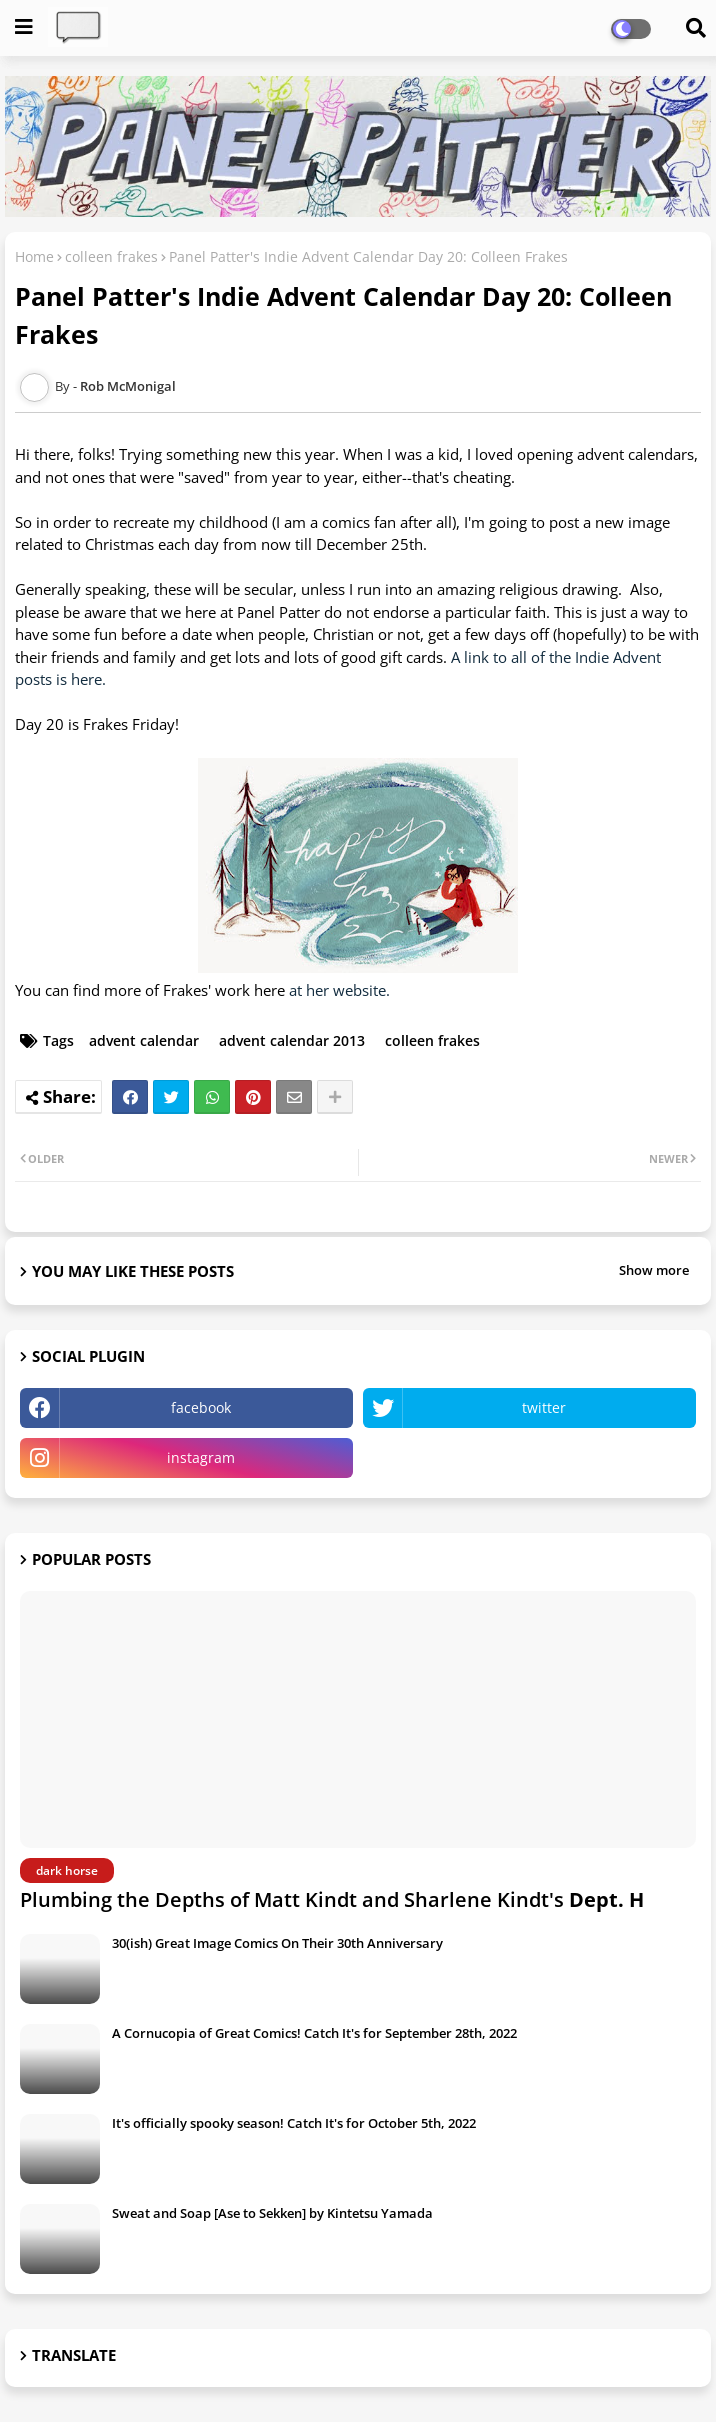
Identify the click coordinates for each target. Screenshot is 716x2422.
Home (34, 256)
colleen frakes (111, 256)
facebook (201, 1407)
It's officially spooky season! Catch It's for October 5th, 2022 (294, 2123)
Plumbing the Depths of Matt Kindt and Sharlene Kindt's (332, 1899)
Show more (654, 1270)
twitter (544, 1407)
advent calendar (144, 1040)
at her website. (339, 990)
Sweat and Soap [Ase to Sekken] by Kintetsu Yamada (272, 2213)
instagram (201, 1457)
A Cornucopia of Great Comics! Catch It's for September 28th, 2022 (314, 2033)
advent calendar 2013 (292, 1040)
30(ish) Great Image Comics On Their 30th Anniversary (277, 1943)
